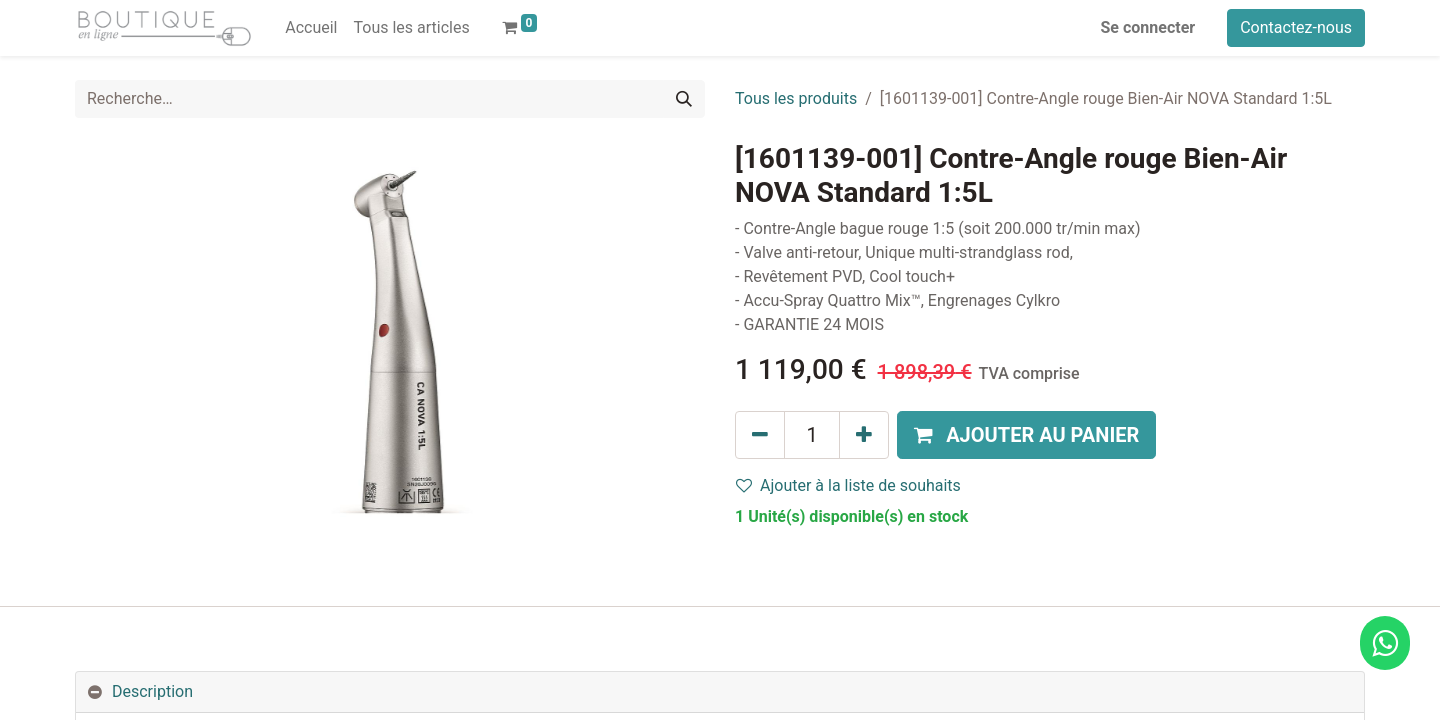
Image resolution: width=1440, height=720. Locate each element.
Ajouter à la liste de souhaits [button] (848, 485)
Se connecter (1148, 27)
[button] (1026, 435)
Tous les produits (796, 98)
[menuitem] (311, 28)
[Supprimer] (760, 435)
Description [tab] (152, 691)
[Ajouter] (864, 435)
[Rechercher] (684, 99)
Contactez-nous (1296, 27)
